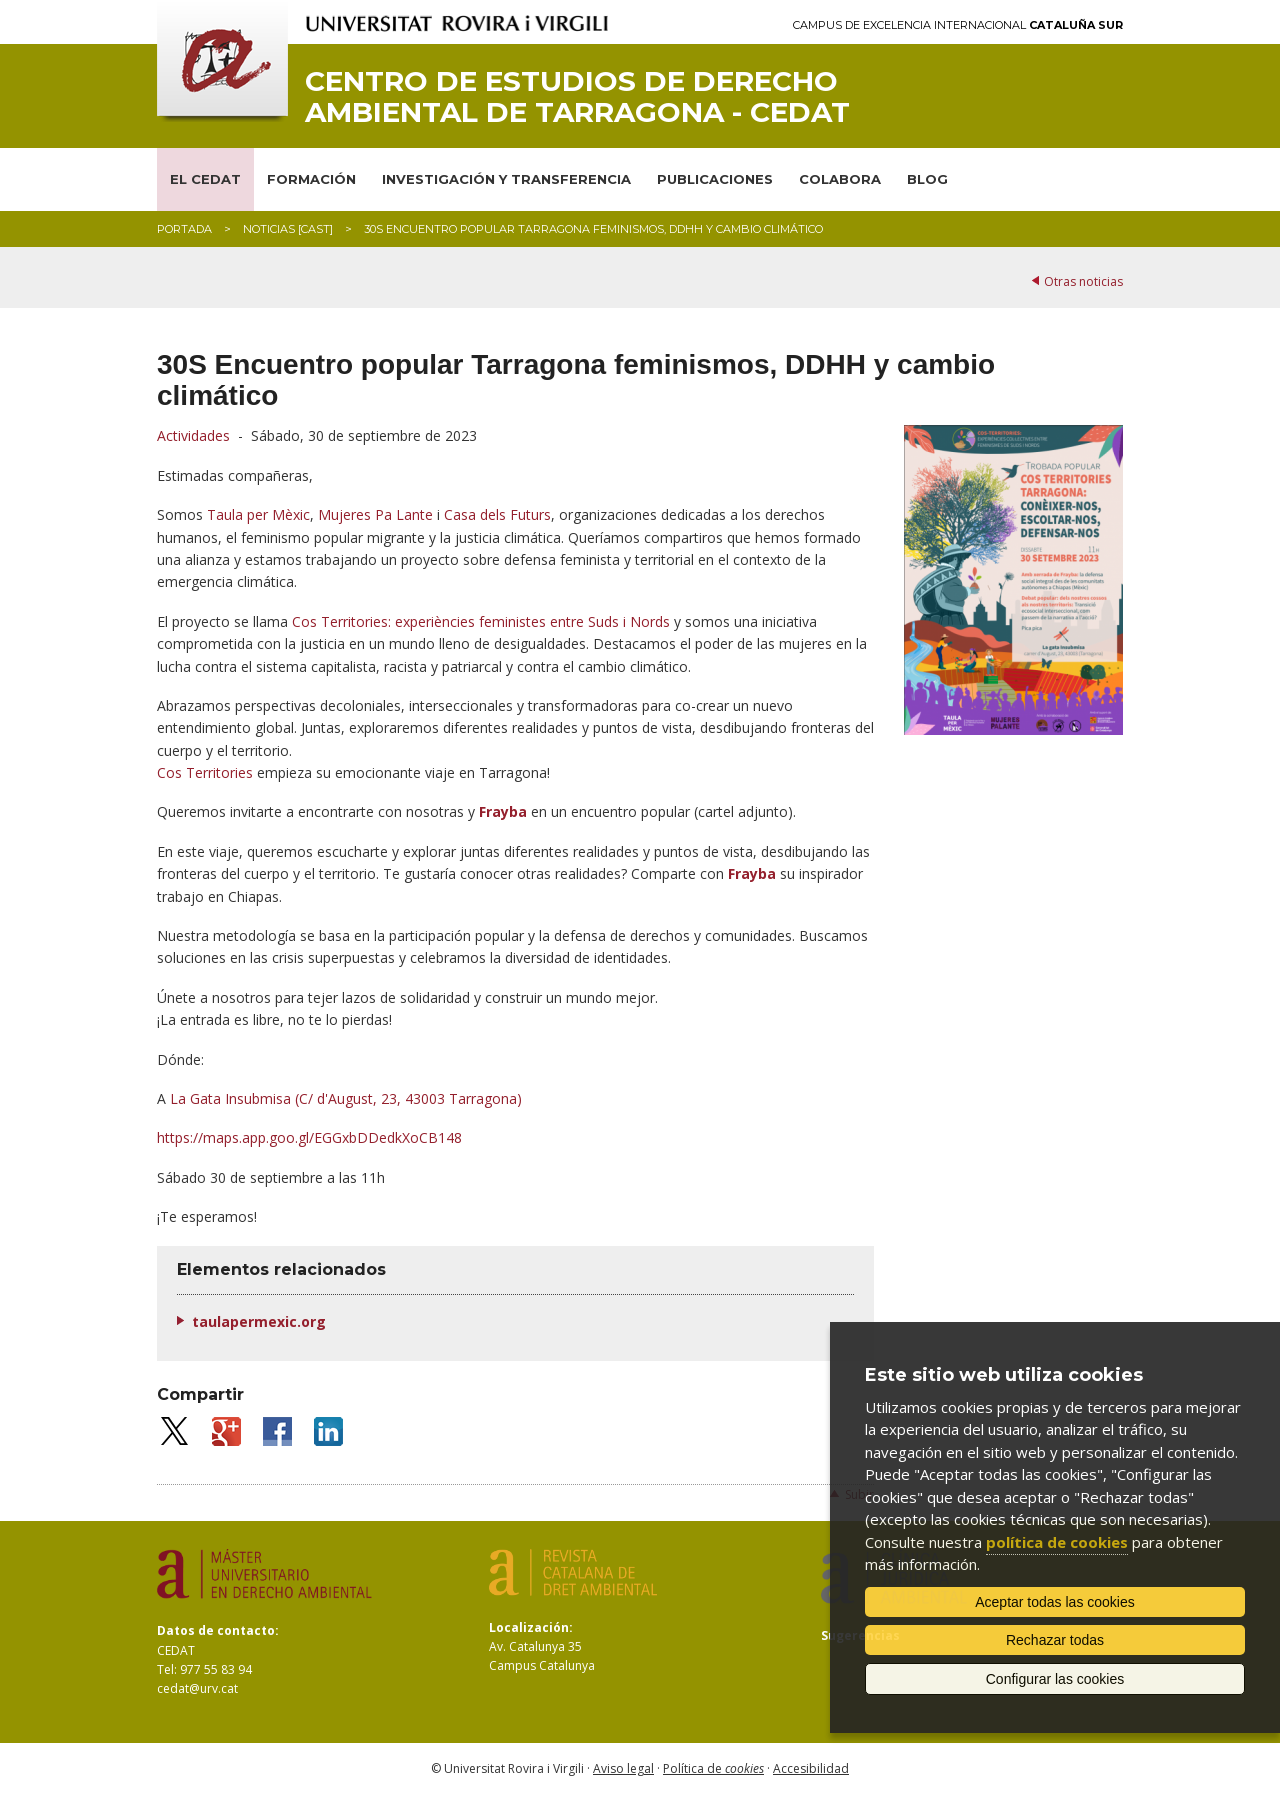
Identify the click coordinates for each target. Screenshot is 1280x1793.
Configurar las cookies (1055, 1679)
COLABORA (840, 179)
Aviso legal (623, 1768)
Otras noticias (1083, 281)
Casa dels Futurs (497, 514)
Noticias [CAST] (288, 229)
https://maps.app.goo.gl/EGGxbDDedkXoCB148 (309, 1137)
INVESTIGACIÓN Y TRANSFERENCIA (506, 179)
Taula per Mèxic (258, 514)
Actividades (193, 435)
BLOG (927, 179)
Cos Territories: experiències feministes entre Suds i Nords (481, 621)
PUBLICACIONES (715, 179)
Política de (713, 1768)
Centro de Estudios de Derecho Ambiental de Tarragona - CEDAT (577, 97)
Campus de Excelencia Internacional (958, 25)
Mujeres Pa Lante (375, 514)
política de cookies (1057, 1542)
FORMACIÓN (311, 179)
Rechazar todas (1055, 1640)
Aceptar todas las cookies (1055, 1602)
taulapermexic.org (259, 1321)
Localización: (531, 1627)
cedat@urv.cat (197, 1688)
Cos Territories (205, 772)
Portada (184, 229)
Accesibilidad (811, 1768)
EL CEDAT (205, 179)
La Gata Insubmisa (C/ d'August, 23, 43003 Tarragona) (346, 1098)
